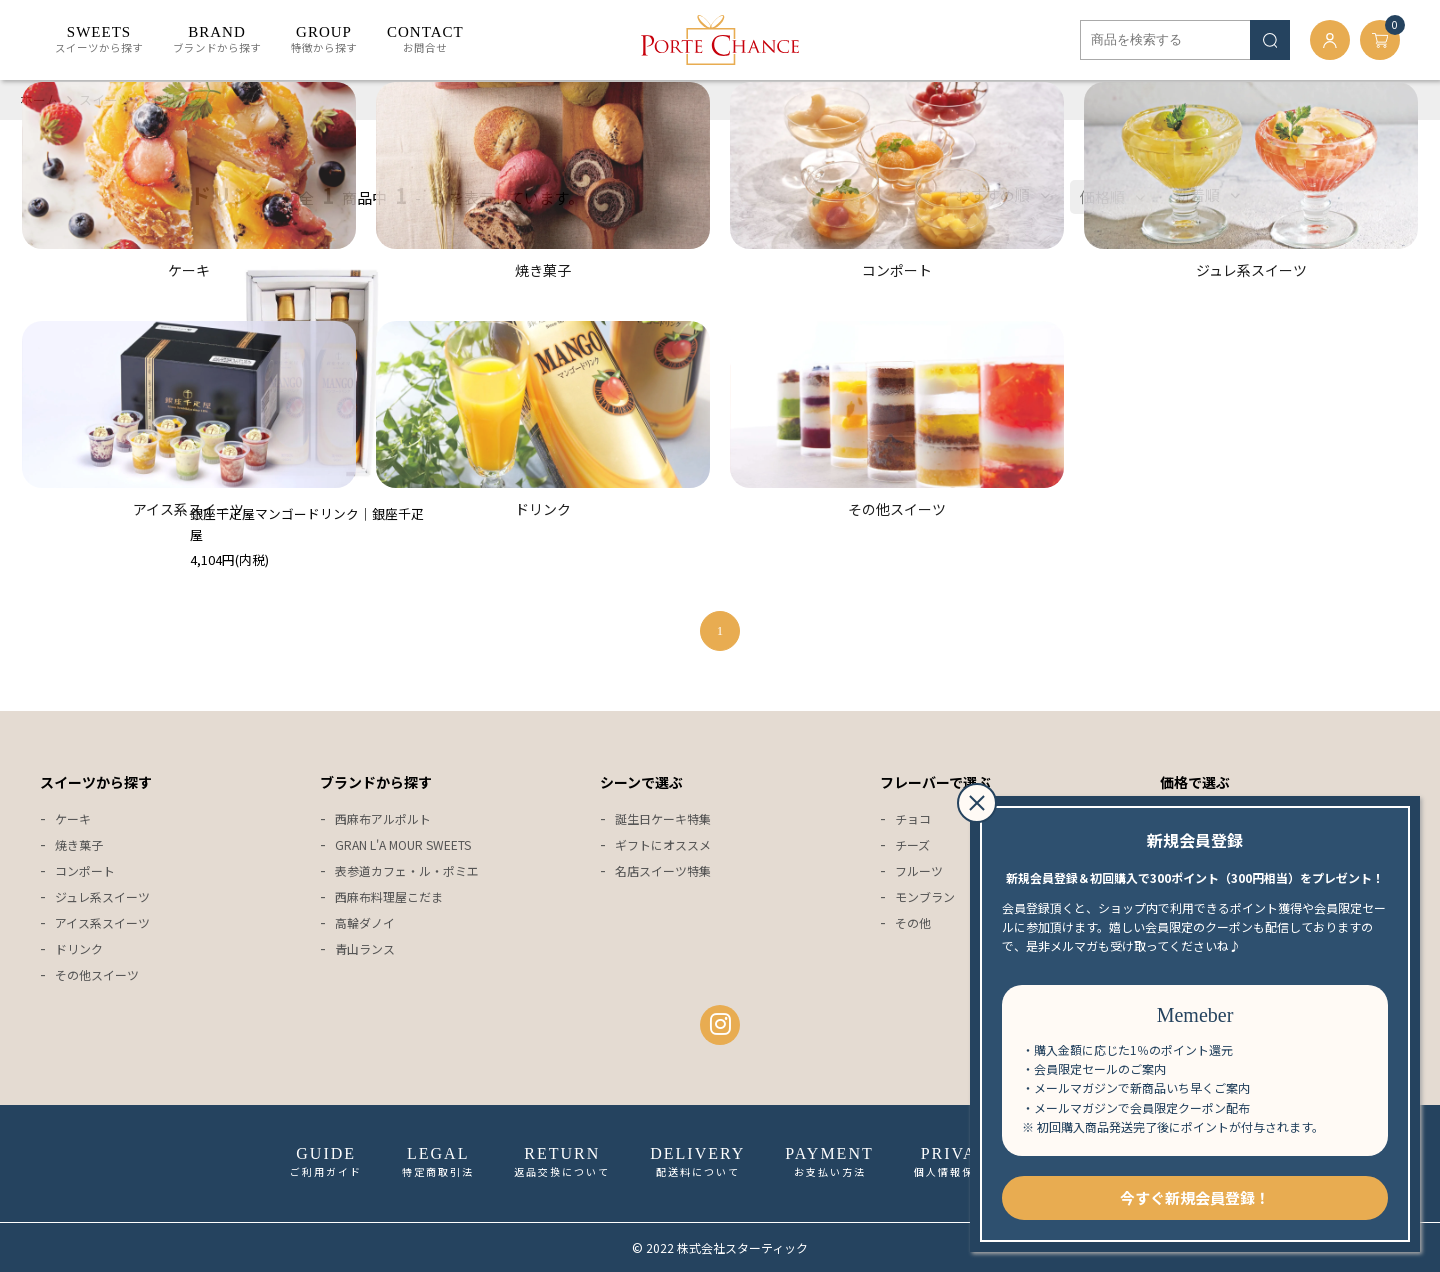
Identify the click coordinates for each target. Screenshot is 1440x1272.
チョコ (913, 818)
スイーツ (105, 99)
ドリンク (177, 99)
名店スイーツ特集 (663, 870)
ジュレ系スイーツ (102, 896)
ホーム (39, 99)
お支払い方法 (829, 1162)
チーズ (912, 844)
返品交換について (562, 1162)
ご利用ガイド (326, 1162)
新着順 (1197, 194)
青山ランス (365, 948)
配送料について (697, 1162)
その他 (913, 922)
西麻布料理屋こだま (389, 896)
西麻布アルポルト (383, 818)
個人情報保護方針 (962, 1162)
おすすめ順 (992, 194)
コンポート (85, 870)
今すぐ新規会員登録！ (1195, 1197)
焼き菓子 (79, 844)
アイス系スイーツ (102, 922)
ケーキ (73, 818)
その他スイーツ (97, 974)
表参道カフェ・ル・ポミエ (407, 870)
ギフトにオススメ (663, 844)
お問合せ (425, 40)
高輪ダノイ (365, 922)
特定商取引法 (438, 1162)
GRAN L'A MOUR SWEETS (403, 844)
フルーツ (919, 870)
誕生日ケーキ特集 (663, 818)
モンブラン (925, 896)
